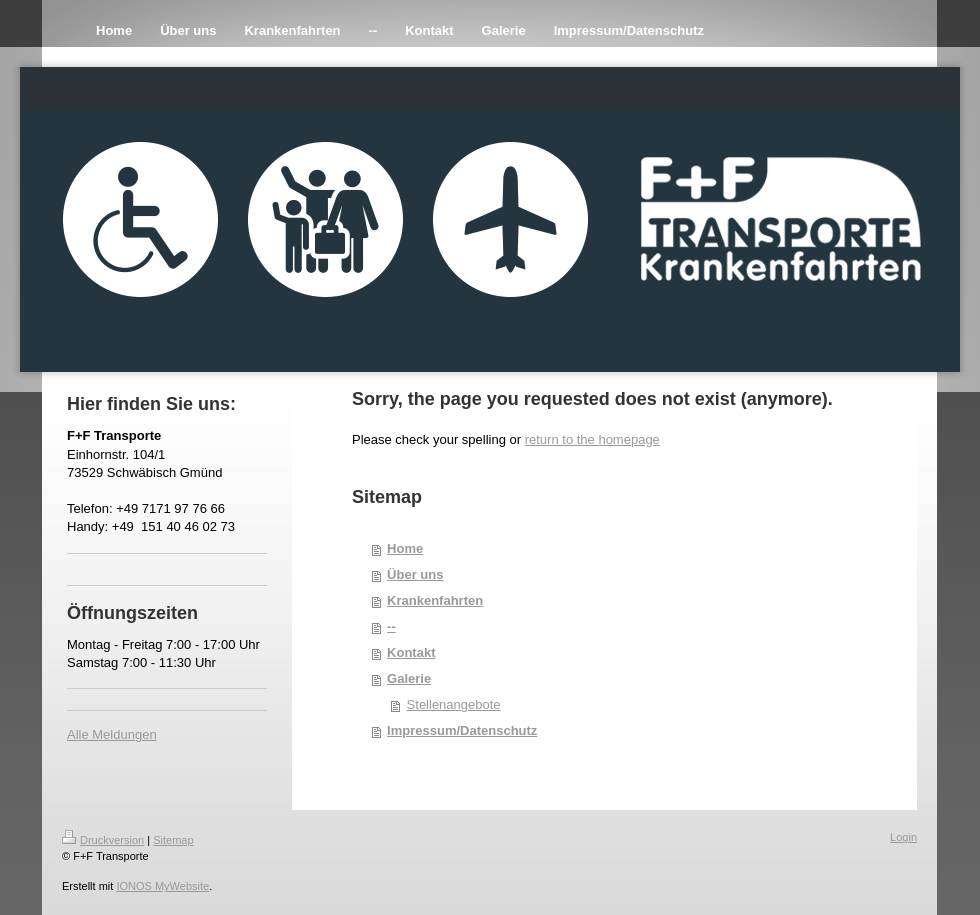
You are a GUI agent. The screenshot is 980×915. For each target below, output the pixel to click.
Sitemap (173, 840)
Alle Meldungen (112, 734)
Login (903, 837)
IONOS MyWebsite (162, 886)
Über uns (415, 574)
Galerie (409, 678)
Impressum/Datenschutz (462, 730)
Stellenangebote (454, 704)
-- (391, 626)
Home (405, 548)
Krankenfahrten (435, 600)
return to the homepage (592, 439)
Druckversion (103, 840)
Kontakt (411, 652)
